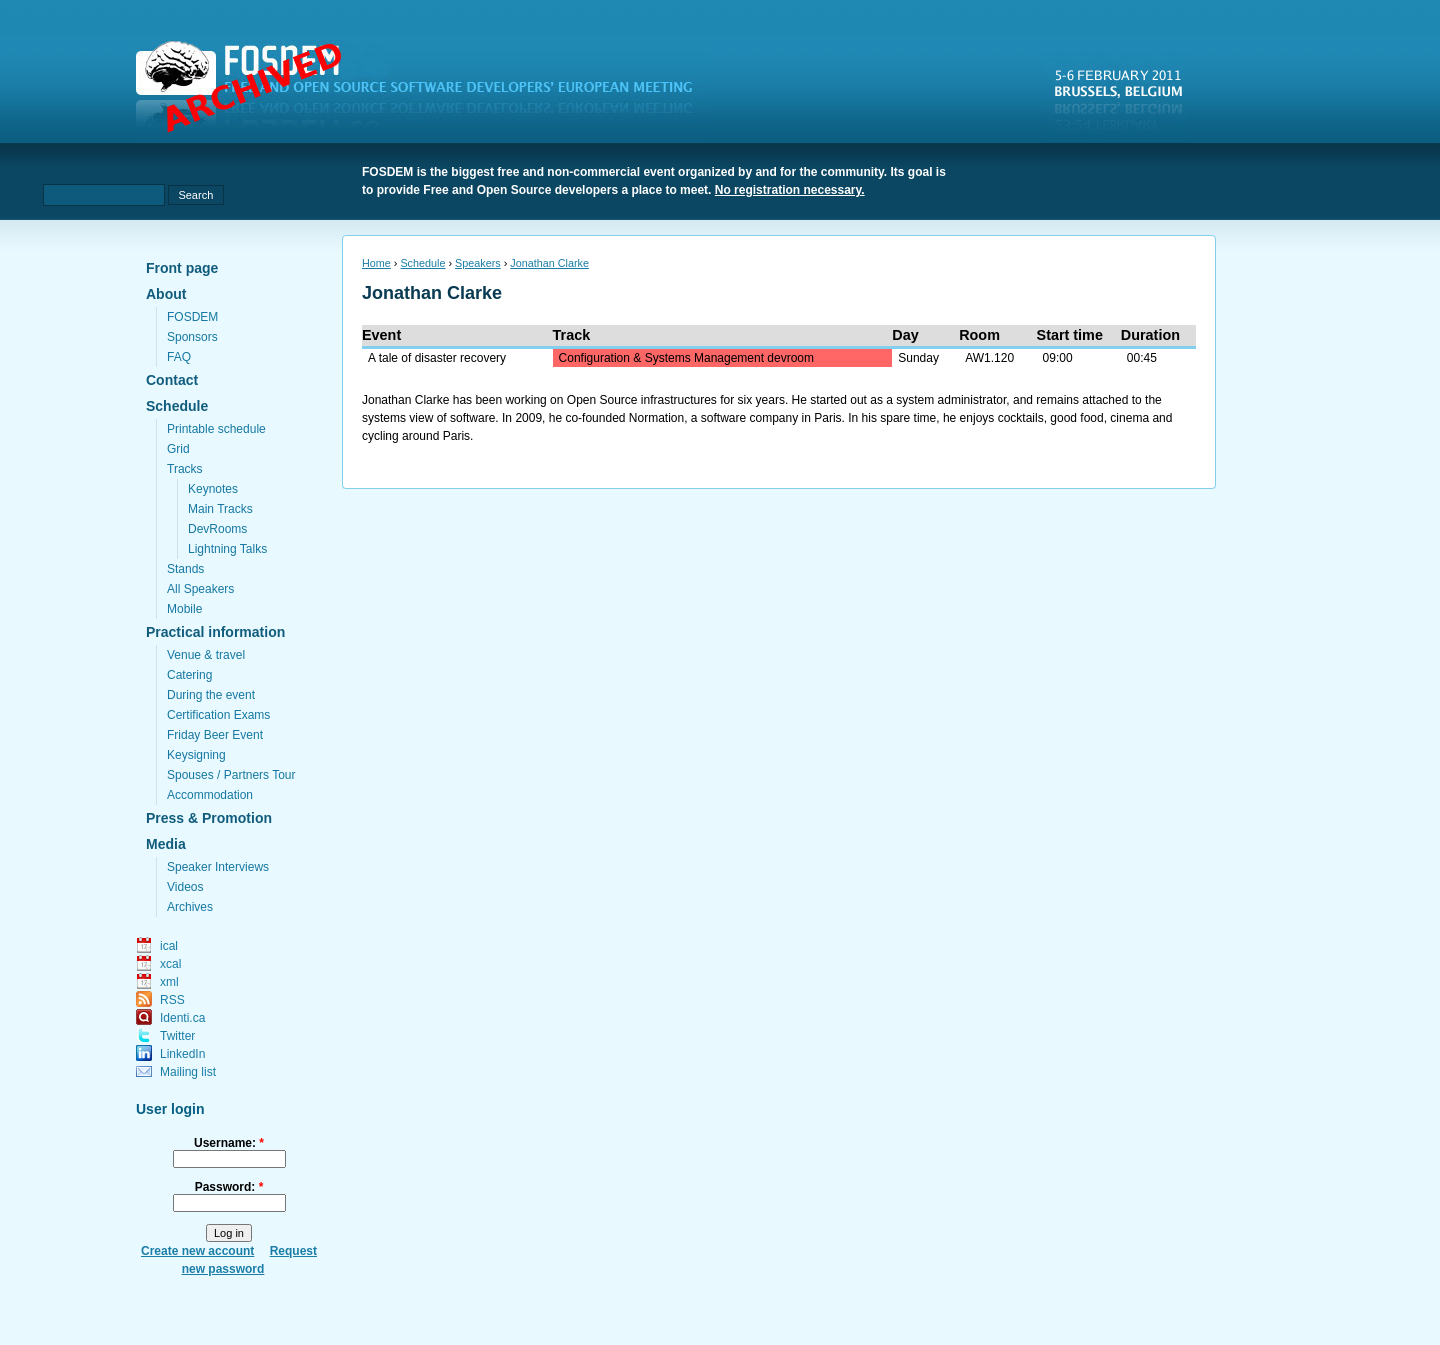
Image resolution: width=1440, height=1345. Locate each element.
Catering (189, 675)
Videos (185, 887)
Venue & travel (206, 655)
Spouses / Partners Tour (231, 775)
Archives (190, 907)
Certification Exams (218, 715)
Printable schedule (216, 429)
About (166, 294)
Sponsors (192, 337)
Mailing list (188, 1072)
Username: (229, 1143)
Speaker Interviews (218, 867)
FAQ (179, 357)
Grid (178, 449)
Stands (185, 569)
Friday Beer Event (215, 735)
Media (166, 844)
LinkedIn (182, 1054)
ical (169, 946)
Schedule (177, 406)
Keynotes (213, 489)
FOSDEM (192, 317)
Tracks (185, 469)
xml (169, 982)
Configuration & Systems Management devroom (686, 358)
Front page (182, 268)
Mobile (184, 609)
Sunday (918, 358)
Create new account (197, 1251)
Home (376, 263)
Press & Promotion (209, 818)
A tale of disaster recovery (437, 358)
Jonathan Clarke (549, 263)
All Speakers (200, 589)
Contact (172, 380)
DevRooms (217, 529)
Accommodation (210, 795)
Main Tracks (220, 509)
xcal (170, 964)
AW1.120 (989, 358)
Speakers (478, 263)
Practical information (215, 632)
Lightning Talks (227, 549)
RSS (172, 1000)
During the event (211, 695)
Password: (229, 1187)
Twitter (177, 1036)
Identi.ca (182, 1018)
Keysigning (196, 755)
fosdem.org (426, 91)
